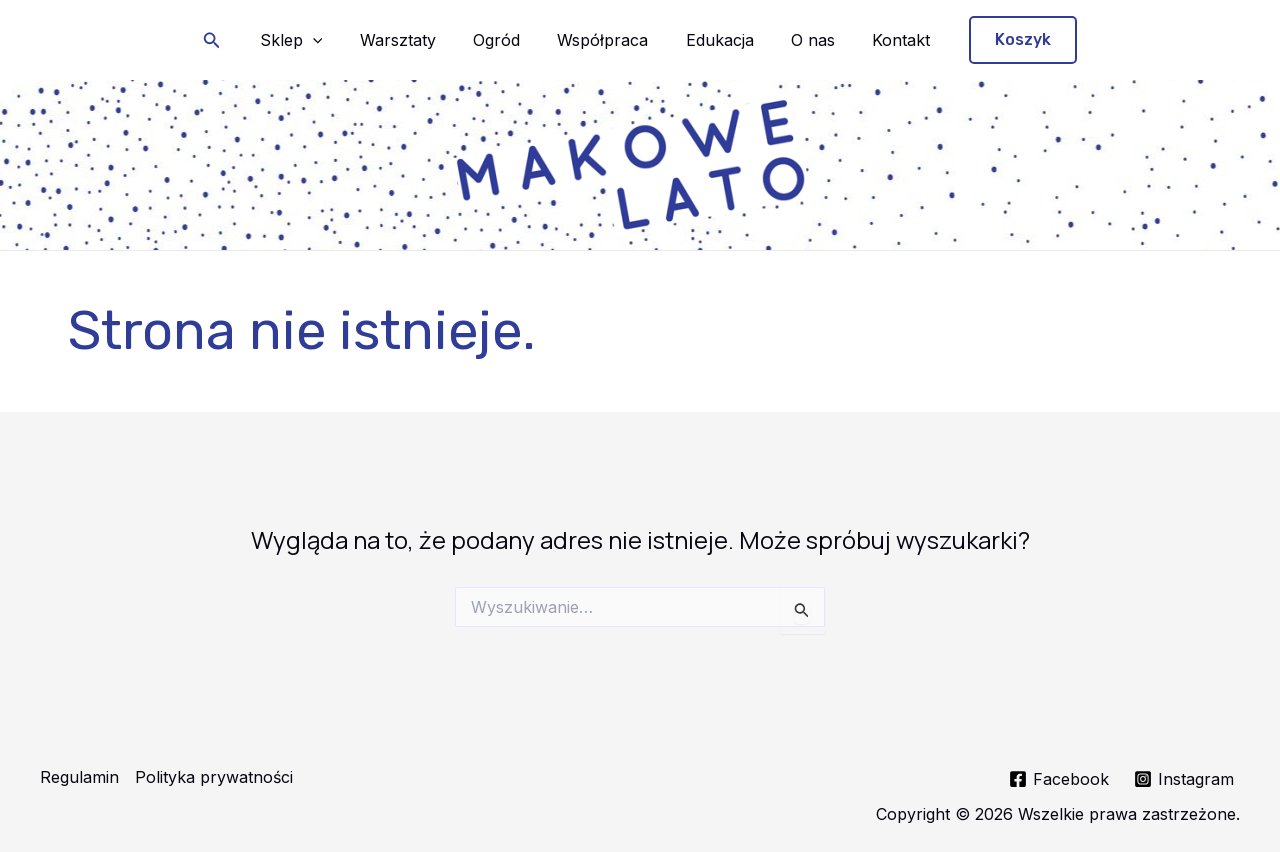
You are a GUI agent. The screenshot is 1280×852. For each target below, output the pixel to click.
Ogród (501, 40)
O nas (802, 40)
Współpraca (602, 40)
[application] (329, 40)
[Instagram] (1183, 779)
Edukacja (714, 40)
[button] (231, 40)
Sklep (307, 40)
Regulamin (79, 777)
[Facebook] (1058, 779)
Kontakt (885, 40)
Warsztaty (408, 40)
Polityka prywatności (214, 777)
